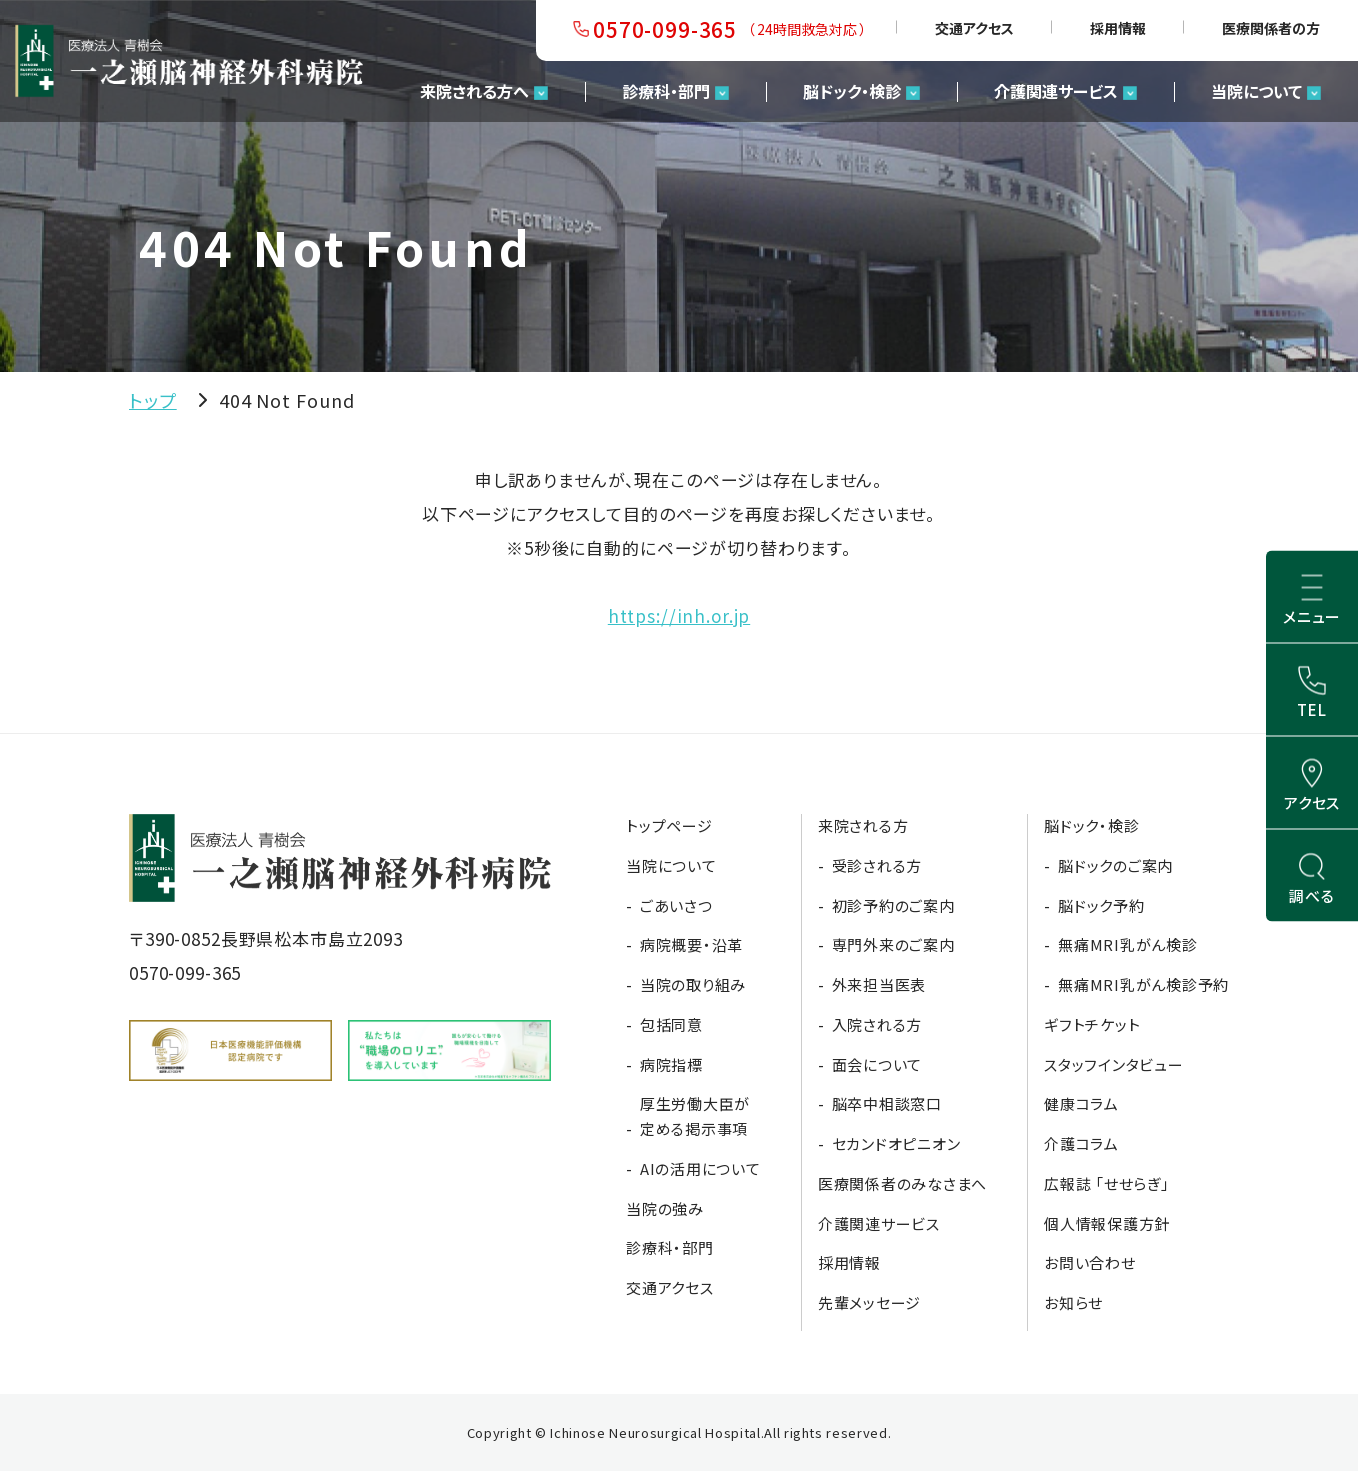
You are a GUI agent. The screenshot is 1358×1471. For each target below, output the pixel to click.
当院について (1256, 91)
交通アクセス (974, 28)
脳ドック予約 (1101, 905)
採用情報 (1118, 28)
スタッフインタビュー (1114, 1064)
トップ (153, 400)
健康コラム (1081, 1103)
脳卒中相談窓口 (887, 1103)
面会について (877, 1064)
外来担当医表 (879, 984)
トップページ (669, 825)
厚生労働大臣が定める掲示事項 (695, 1116)
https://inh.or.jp (679, 615)
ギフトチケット (1092, 1024)
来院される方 (863, 825)
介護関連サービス (1056, 91)
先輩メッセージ (869, 1302)
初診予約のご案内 (893, 905)
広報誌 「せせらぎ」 (1107, 1183)
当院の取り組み (693, 984)
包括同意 (671, 1024)
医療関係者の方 (1271, 28)
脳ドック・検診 (852, 91)
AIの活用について (700, 1168)
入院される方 (877, 1024)
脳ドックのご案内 (1115, 865)
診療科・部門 (666, 91)
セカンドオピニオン (896, 1143)
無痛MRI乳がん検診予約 (1143, 984)
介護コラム (1081, 1143)
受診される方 (877, 865)
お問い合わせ (1090, 1262)
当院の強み (665, 1208)
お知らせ (1073, 1302)
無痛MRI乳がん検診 (1128, 944)
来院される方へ (474, 91)
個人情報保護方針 (1107, 1223)
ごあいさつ (676, 905)
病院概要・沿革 (691, 944)
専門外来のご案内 (893, 944)
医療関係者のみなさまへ (902, 1183)
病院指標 (671, 1064)
